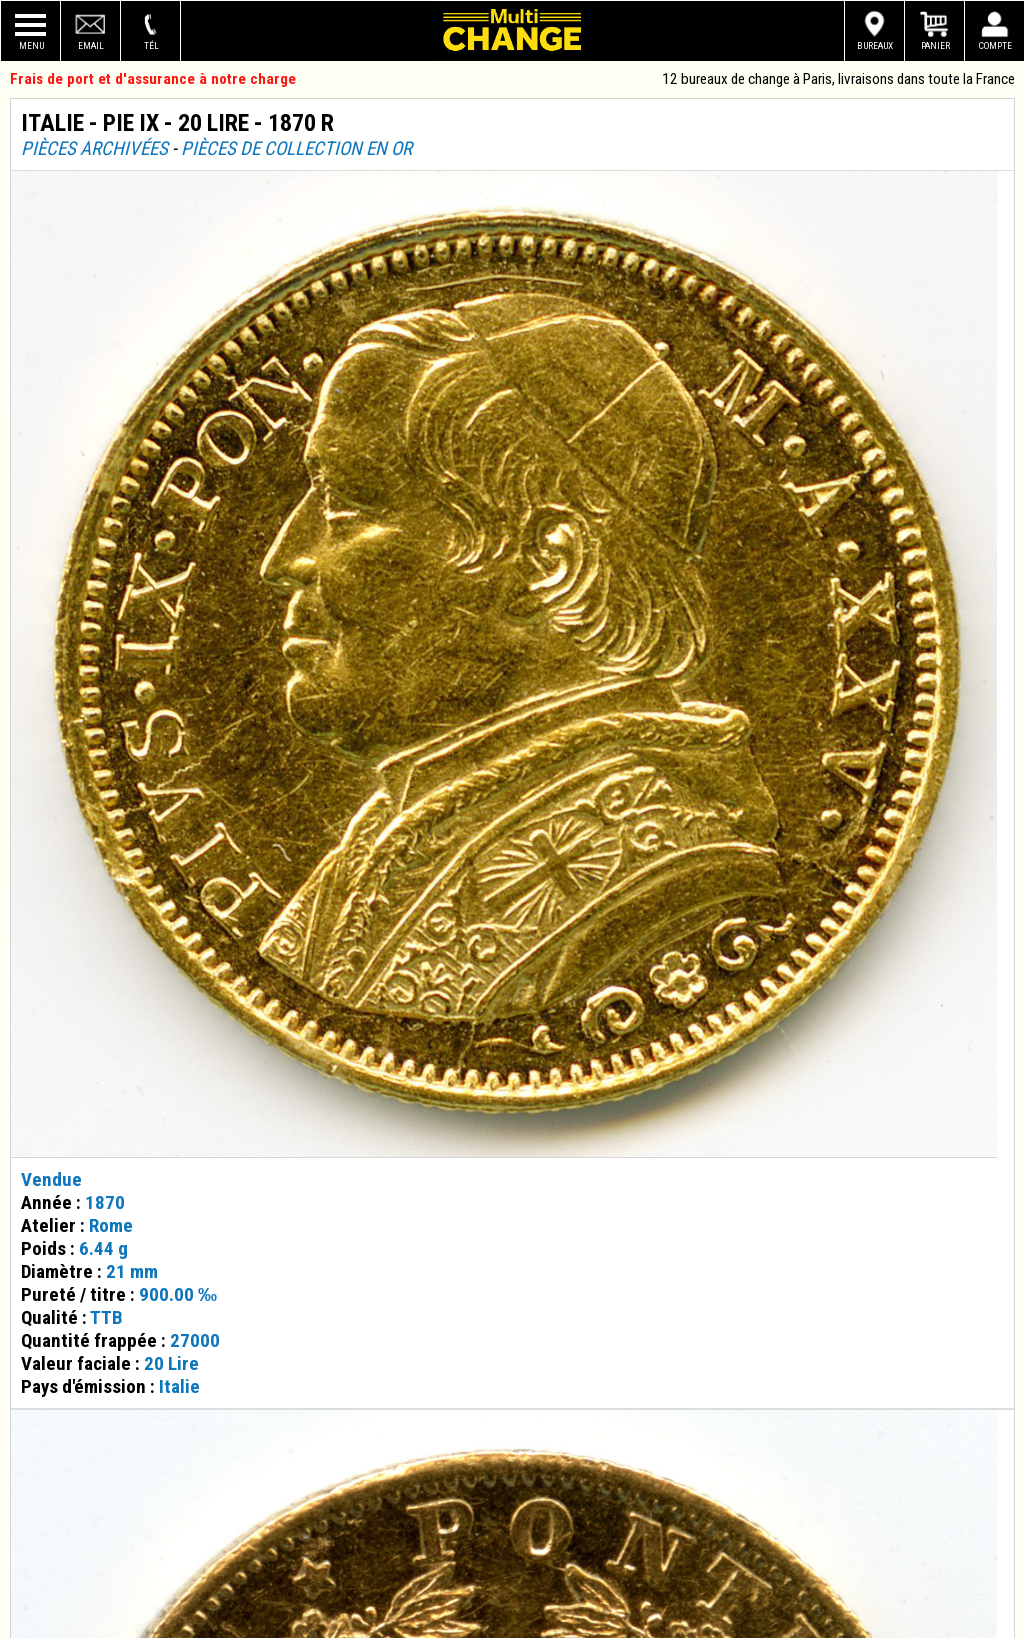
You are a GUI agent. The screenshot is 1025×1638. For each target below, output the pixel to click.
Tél (151, 45)
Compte (995, 45)
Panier (935, 45)
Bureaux (875, 45)
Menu (31, 45)
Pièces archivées (94, 148)
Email (91, 45)
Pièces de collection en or (296, 148)
